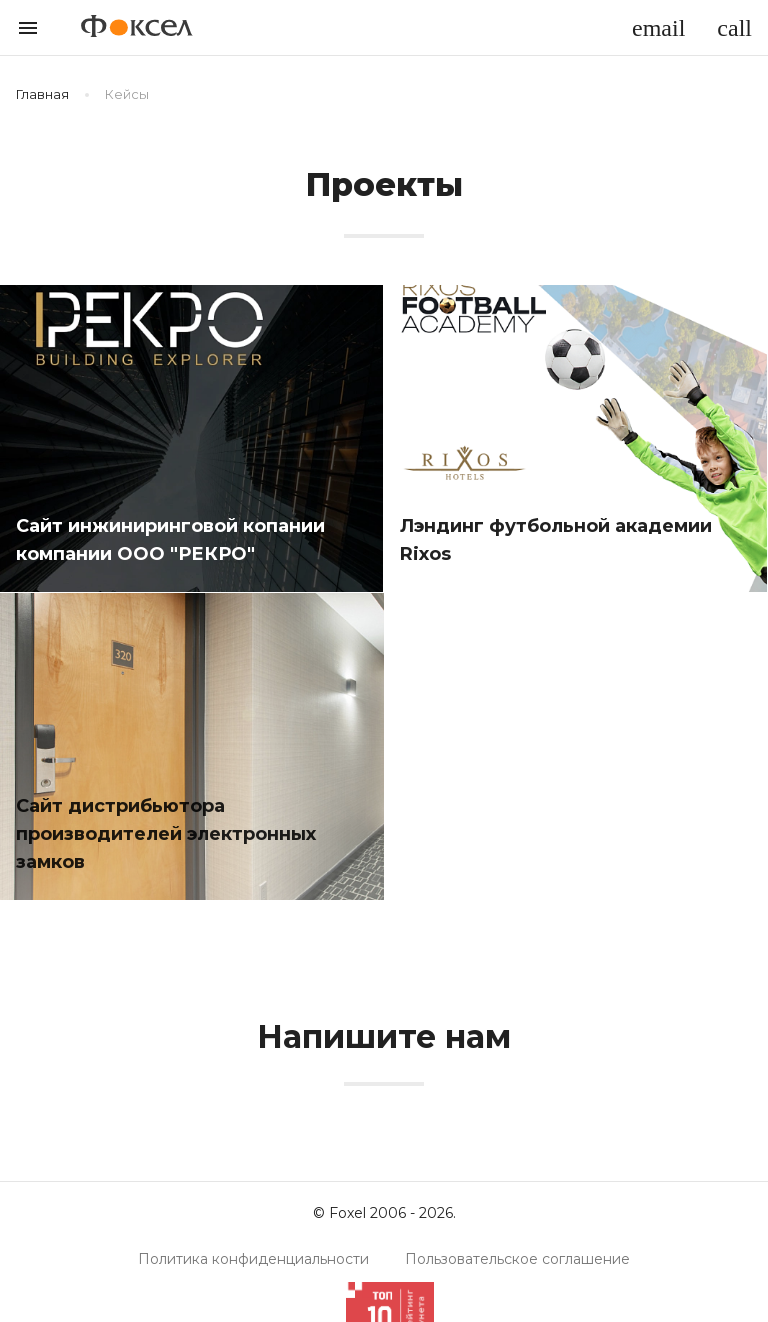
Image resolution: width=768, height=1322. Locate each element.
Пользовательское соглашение (517, 1259)
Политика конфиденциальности (253, 1259)
